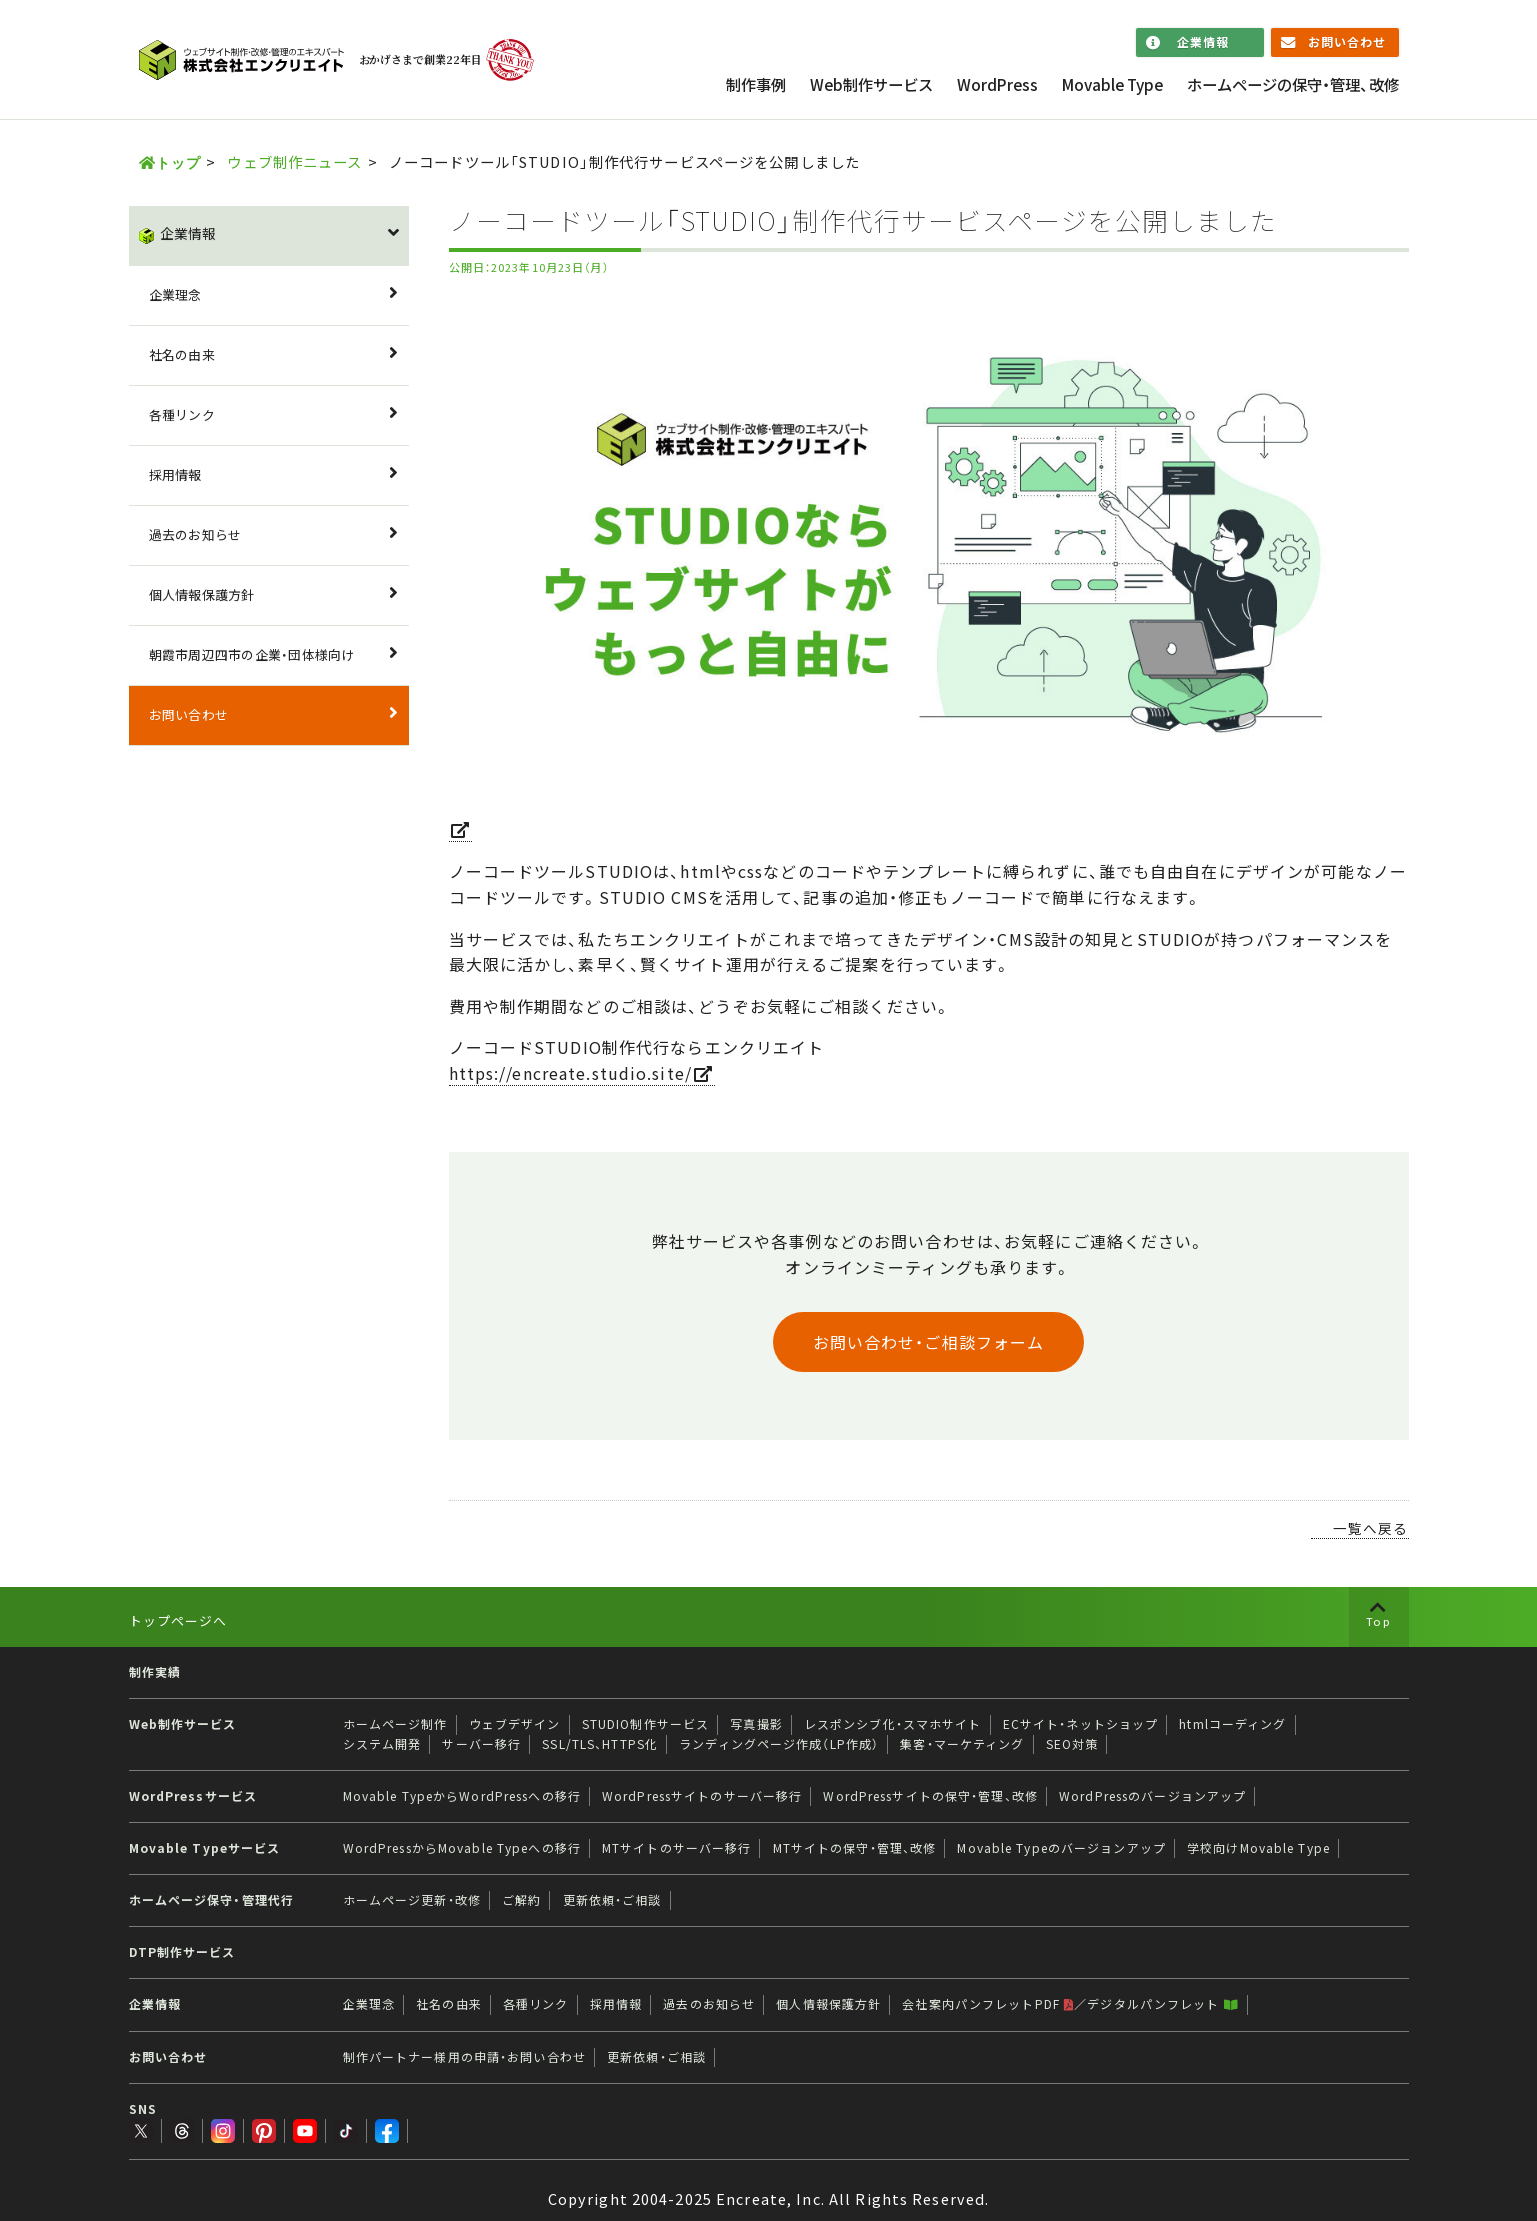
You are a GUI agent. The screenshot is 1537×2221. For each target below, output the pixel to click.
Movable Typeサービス (205, 1848)
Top (1378, 1621)
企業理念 (175, 294)
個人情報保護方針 (202, 594)
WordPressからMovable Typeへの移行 (462, 1848)
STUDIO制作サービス (645, 1724)
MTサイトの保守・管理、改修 (855, 1848)
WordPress (997, 84)
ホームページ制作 (395, 1724)
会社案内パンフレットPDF (988, 2004)
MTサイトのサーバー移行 (676, 1848)
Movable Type (1112, 84)
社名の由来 (182, 354)
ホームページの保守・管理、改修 (1293, 84)
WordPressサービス (193, 1796)
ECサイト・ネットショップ (1081, 1724)
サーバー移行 (481, 1744)
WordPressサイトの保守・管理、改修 (930, 1796)
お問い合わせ (1347, 42)
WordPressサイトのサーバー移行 (702, 1796)
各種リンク (182, 414)
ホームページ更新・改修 (412, 1900)
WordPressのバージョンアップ (1152, 1796)
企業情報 (1203, 42)
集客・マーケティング (962, 1744)
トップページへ (178, 1620)
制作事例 (756, 84)
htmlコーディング (1232, 1724)
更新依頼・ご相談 (612, 1900)
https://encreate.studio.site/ (570, 1073)
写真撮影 (756, 1724)
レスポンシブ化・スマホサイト (893, 1724)
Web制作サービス (871, 84)
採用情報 (175, 474)
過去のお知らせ (195, 534)
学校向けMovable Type (1258, 1848)
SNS (143, 2109)
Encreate (751, 2180)
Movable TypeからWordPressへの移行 (462, 1796)
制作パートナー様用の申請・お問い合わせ (464, 2057)
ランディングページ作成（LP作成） (779, 1744)
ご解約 (521, 1900)
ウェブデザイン (515, 1724)
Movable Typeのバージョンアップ (1061, 1848)
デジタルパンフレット (1162, 2004)
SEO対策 (1072, 1744)
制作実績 (155, 1672)
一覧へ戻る (1371, 1528)
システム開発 (382, 1744)
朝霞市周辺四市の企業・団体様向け (252, 654)
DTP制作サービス (182, 1952)
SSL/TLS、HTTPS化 (600, 1744)
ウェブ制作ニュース (294, 162)
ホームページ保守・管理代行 (212, 1900)
